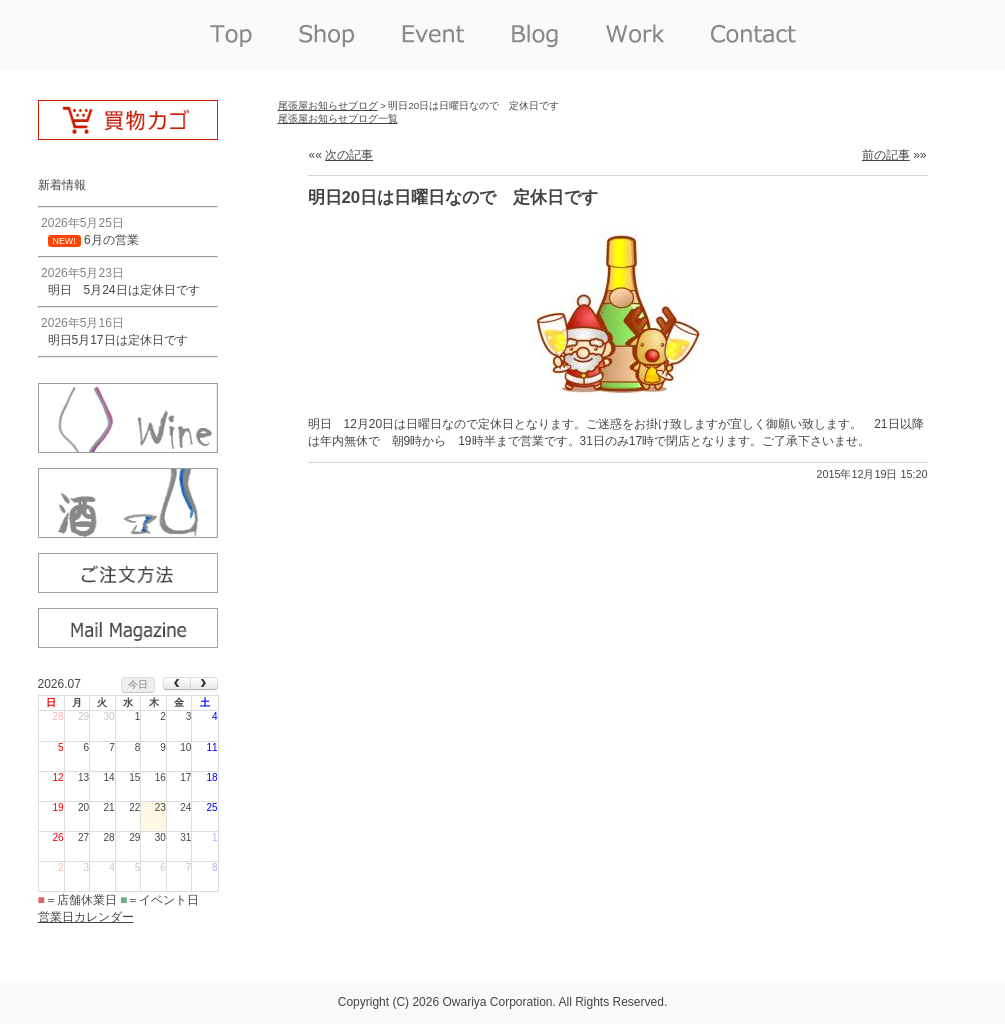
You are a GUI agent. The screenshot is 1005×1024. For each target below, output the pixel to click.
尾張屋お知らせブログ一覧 (338, 118)
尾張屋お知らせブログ (328, 105)
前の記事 (886, 155)
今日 (138, 684)
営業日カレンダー (86, 917)
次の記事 (349, 155)
